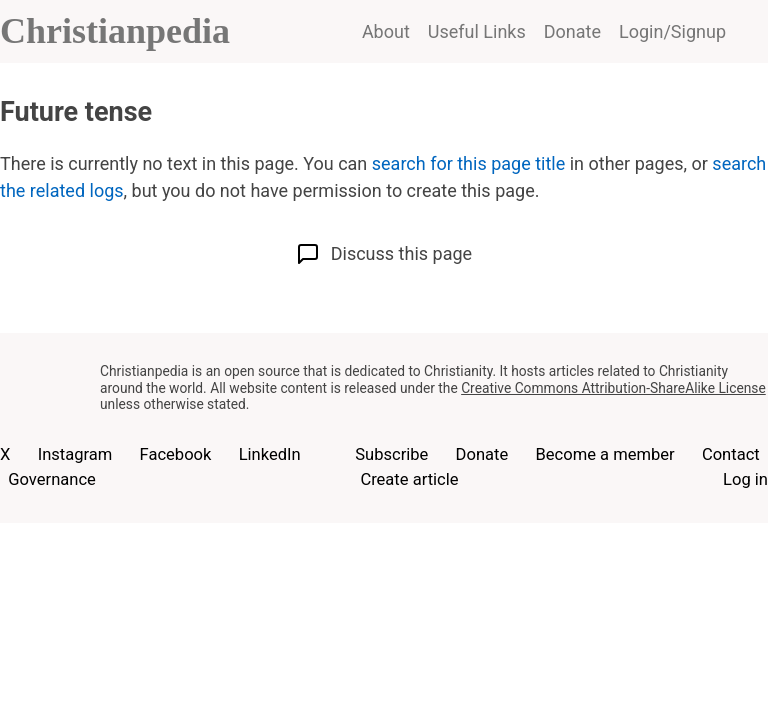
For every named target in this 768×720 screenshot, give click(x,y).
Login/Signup (672, 31)
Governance (52, 479)
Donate (572, 31)
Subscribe (391, 454)
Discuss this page (384, 254)
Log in (745, 479)
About (386, 31)
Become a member (604, 454)
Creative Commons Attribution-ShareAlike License (613, 388)
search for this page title (468, 163)
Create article (409, 479)
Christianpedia (115, 31)
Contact (731, 454)
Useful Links (477, 31)
